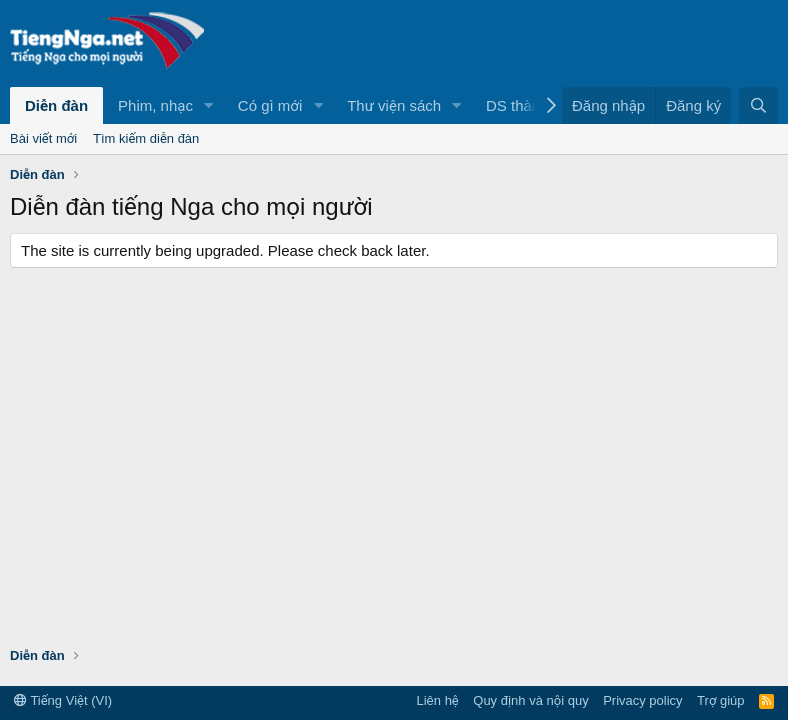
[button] (209, 105)
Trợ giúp (720, 700)
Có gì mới (270, 105)
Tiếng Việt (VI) (63, 700)
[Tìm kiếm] (758, 105)
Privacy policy (642, 700)
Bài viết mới (43, 138)
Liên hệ (437, 700)
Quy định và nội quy (530, 700)
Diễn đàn (56, 105)
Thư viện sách (394, 105)
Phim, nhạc (155, 105)
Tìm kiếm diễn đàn (146, 138)
